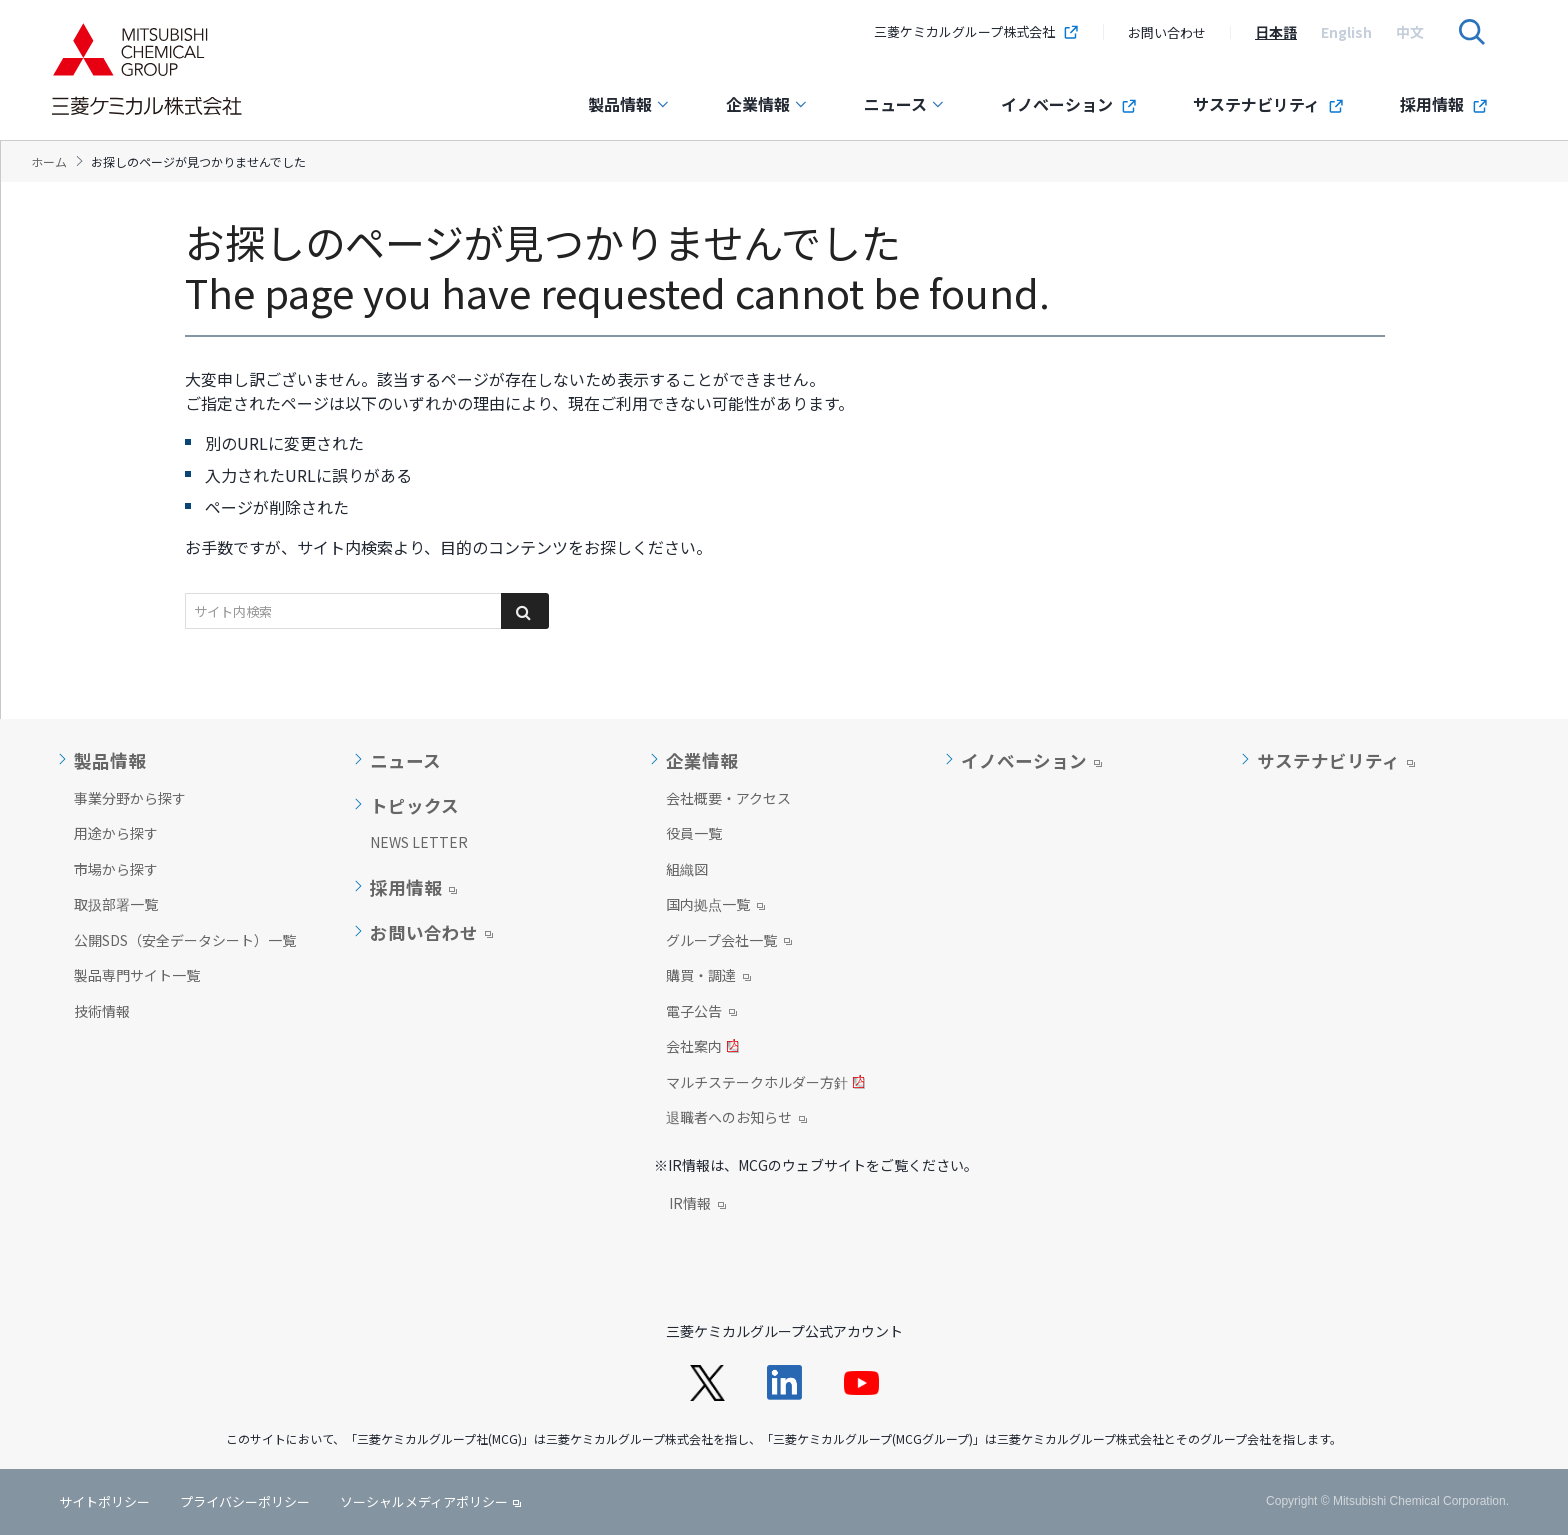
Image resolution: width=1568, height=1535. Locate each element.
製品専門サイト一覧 (137, 975)
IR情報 (697, 1205)
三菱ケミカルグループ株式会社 (976, 32)
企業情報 (767, 104)
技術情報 (102, 1011)
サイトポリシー (104, 1501)
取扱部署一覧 (116, 904)
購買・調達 (708, 977)
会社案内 (702, 1048)
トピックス (414, 806)
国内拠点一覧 (715, 906)
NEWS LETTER (419, 842)
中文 (1410, 32)
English (1346, 32)
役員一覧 (694, 833)
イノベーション (1069, 104)
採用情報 (1444, 104)
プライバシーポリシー (245, 1501)
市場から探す (116, 869)
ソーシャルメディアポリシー (424, 1501)
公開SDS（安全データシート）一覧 (185, 940)
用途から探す (116, 833)
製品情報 (629, 104)
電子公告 (701, 1013)
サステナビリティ (1268, 104)
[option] (1276, 32)
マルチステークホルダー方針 (765, 1084)
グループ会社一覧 (729, 942)
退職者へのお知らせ (736, 1119)
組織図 (687, 869)
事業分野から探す (130, 798)
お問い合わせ (1167, 32)
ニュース (904, 104)
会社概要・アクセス (728, 798)
